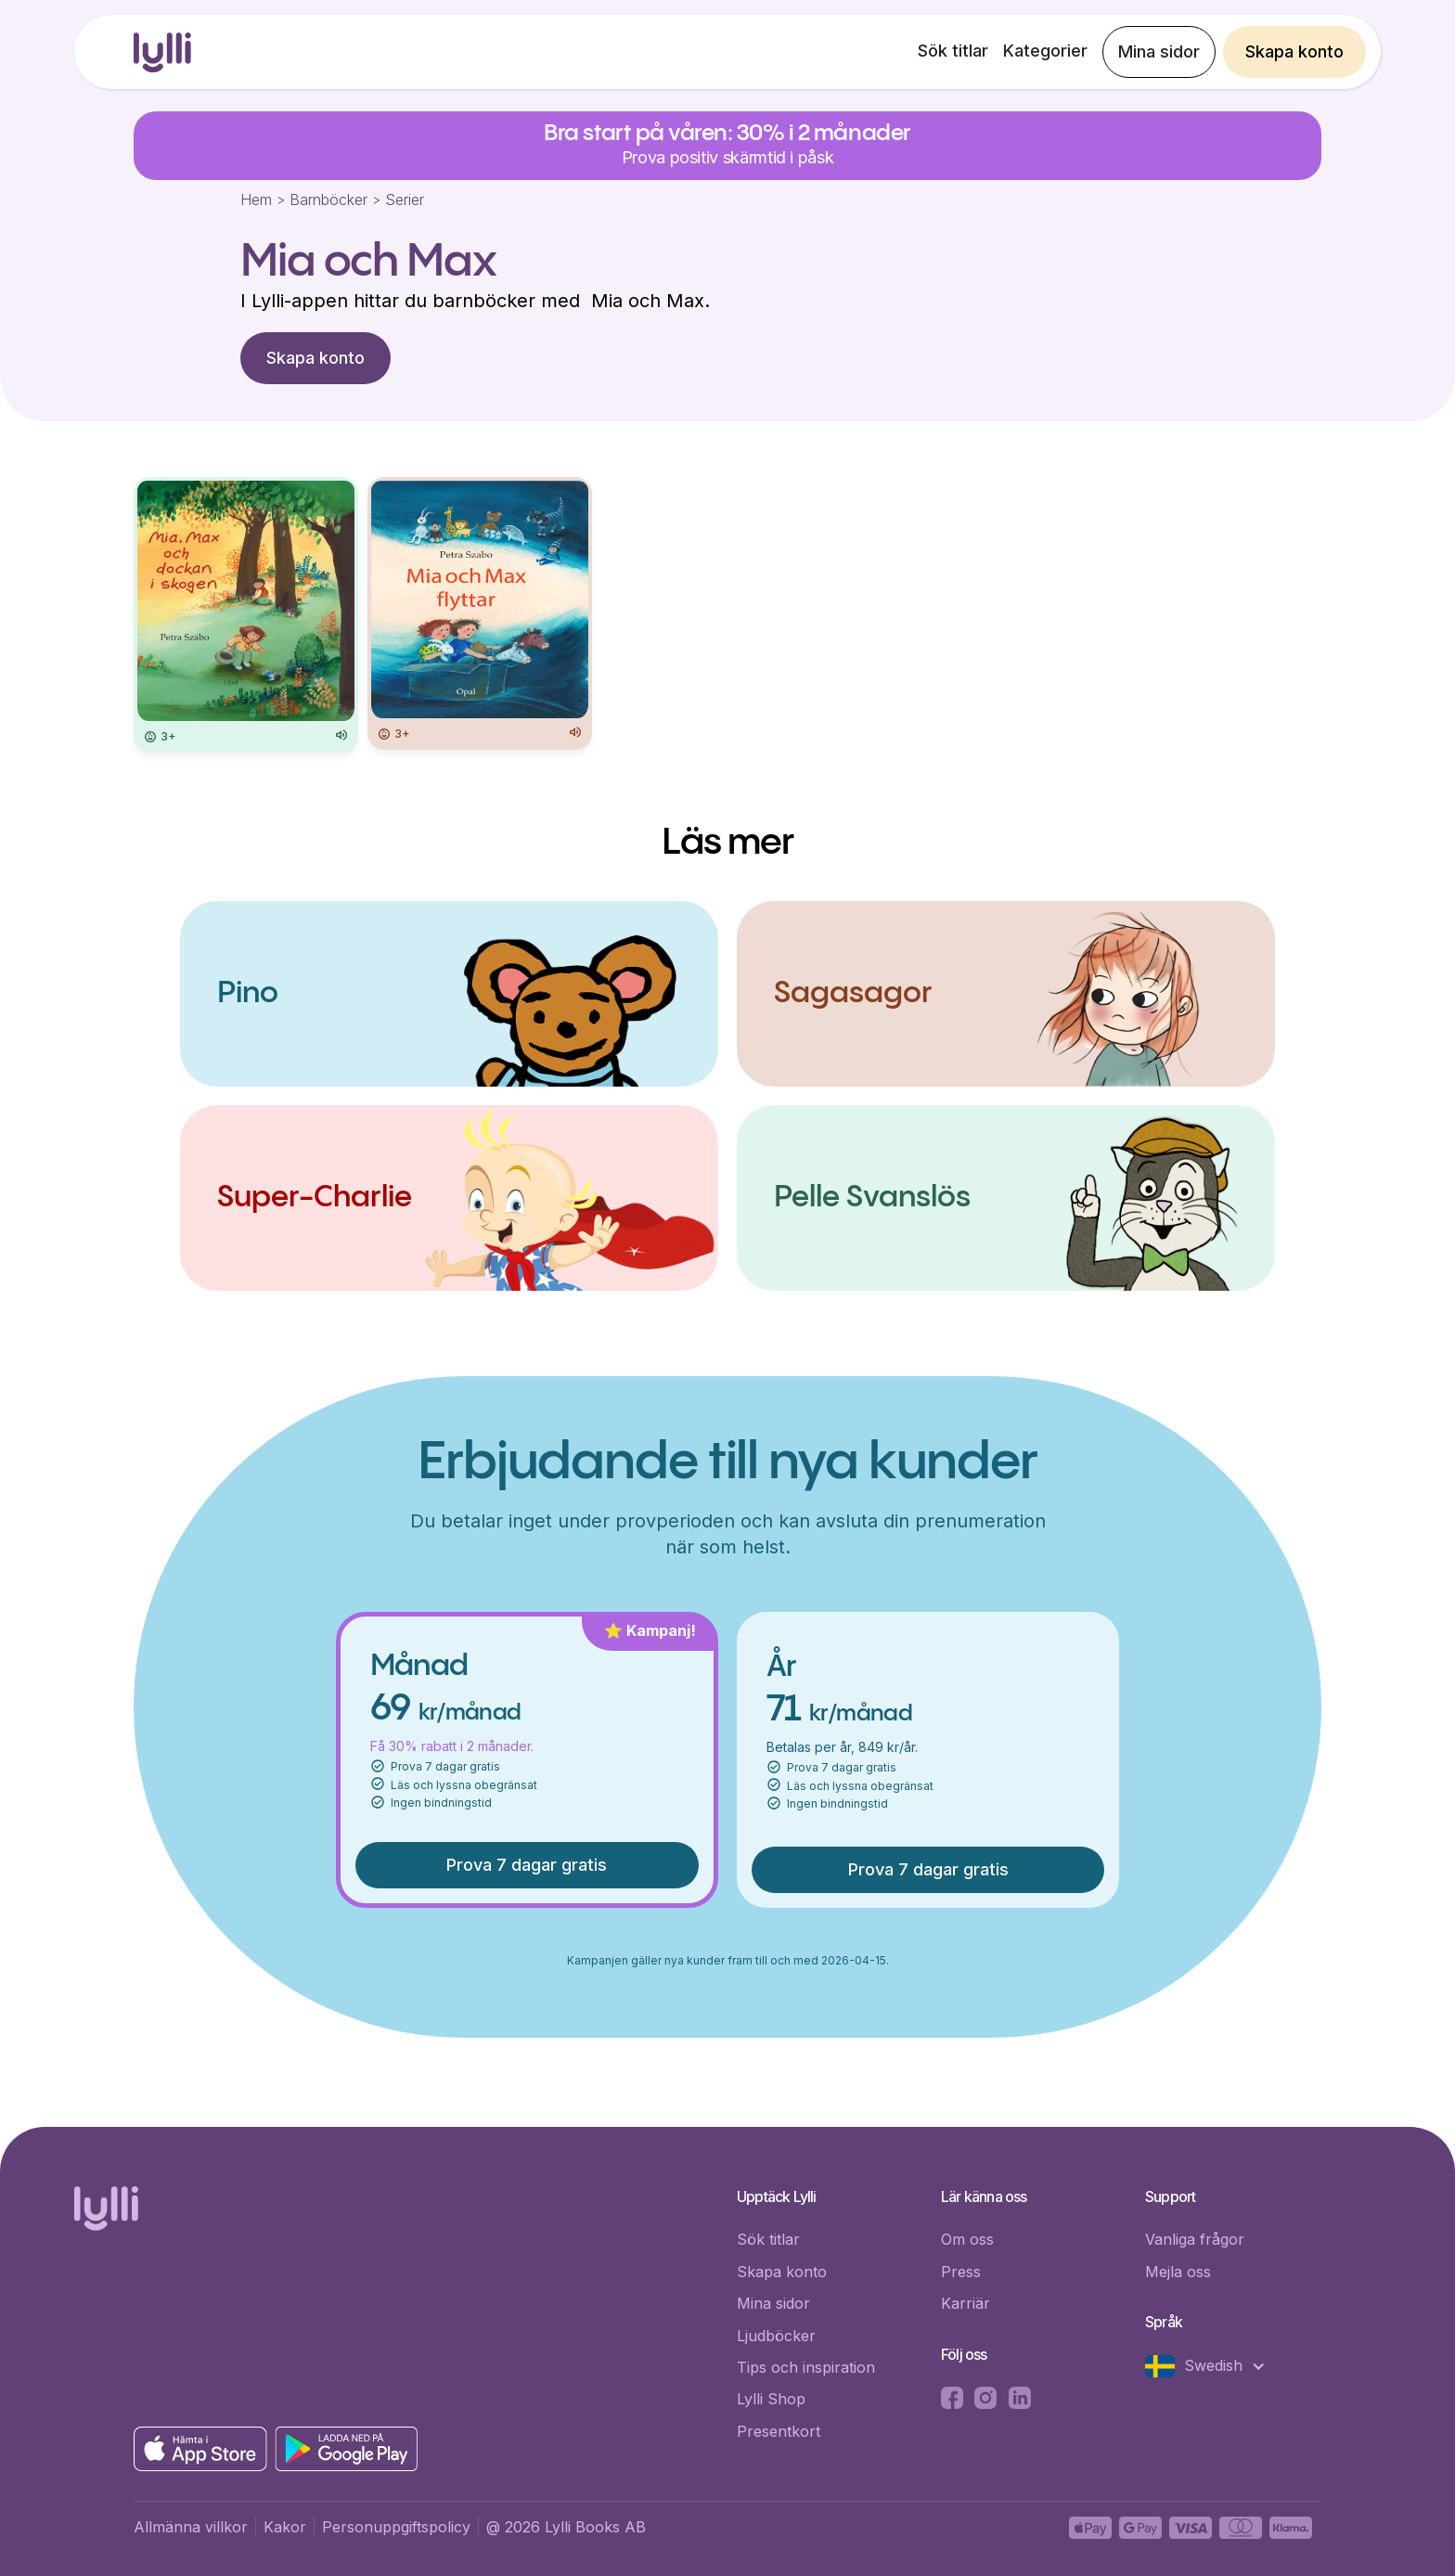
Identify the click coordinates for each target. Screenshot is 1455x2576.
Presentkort (778, 2431)
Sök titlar (953, 50)
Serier (404, 199)
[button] (1214, 2366)
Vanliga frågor (1194, 2239)
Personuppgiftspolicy (396, 2527)
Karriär (965, 2303)
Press (961, 2271)
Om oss (967, 2239)
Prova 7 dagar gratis (526, 1864)
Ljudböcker (776, 2335)
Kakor (285, 2527)
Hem (256, 199)
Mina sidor (1159, 51)
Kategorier (1045, 50)
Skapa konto (1294, 51)
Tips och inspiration (806, 2367)
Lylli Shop (771, 2398)
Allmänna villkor (191, 2527)
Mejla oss (1178, 2271)
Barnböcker (328, 199)
